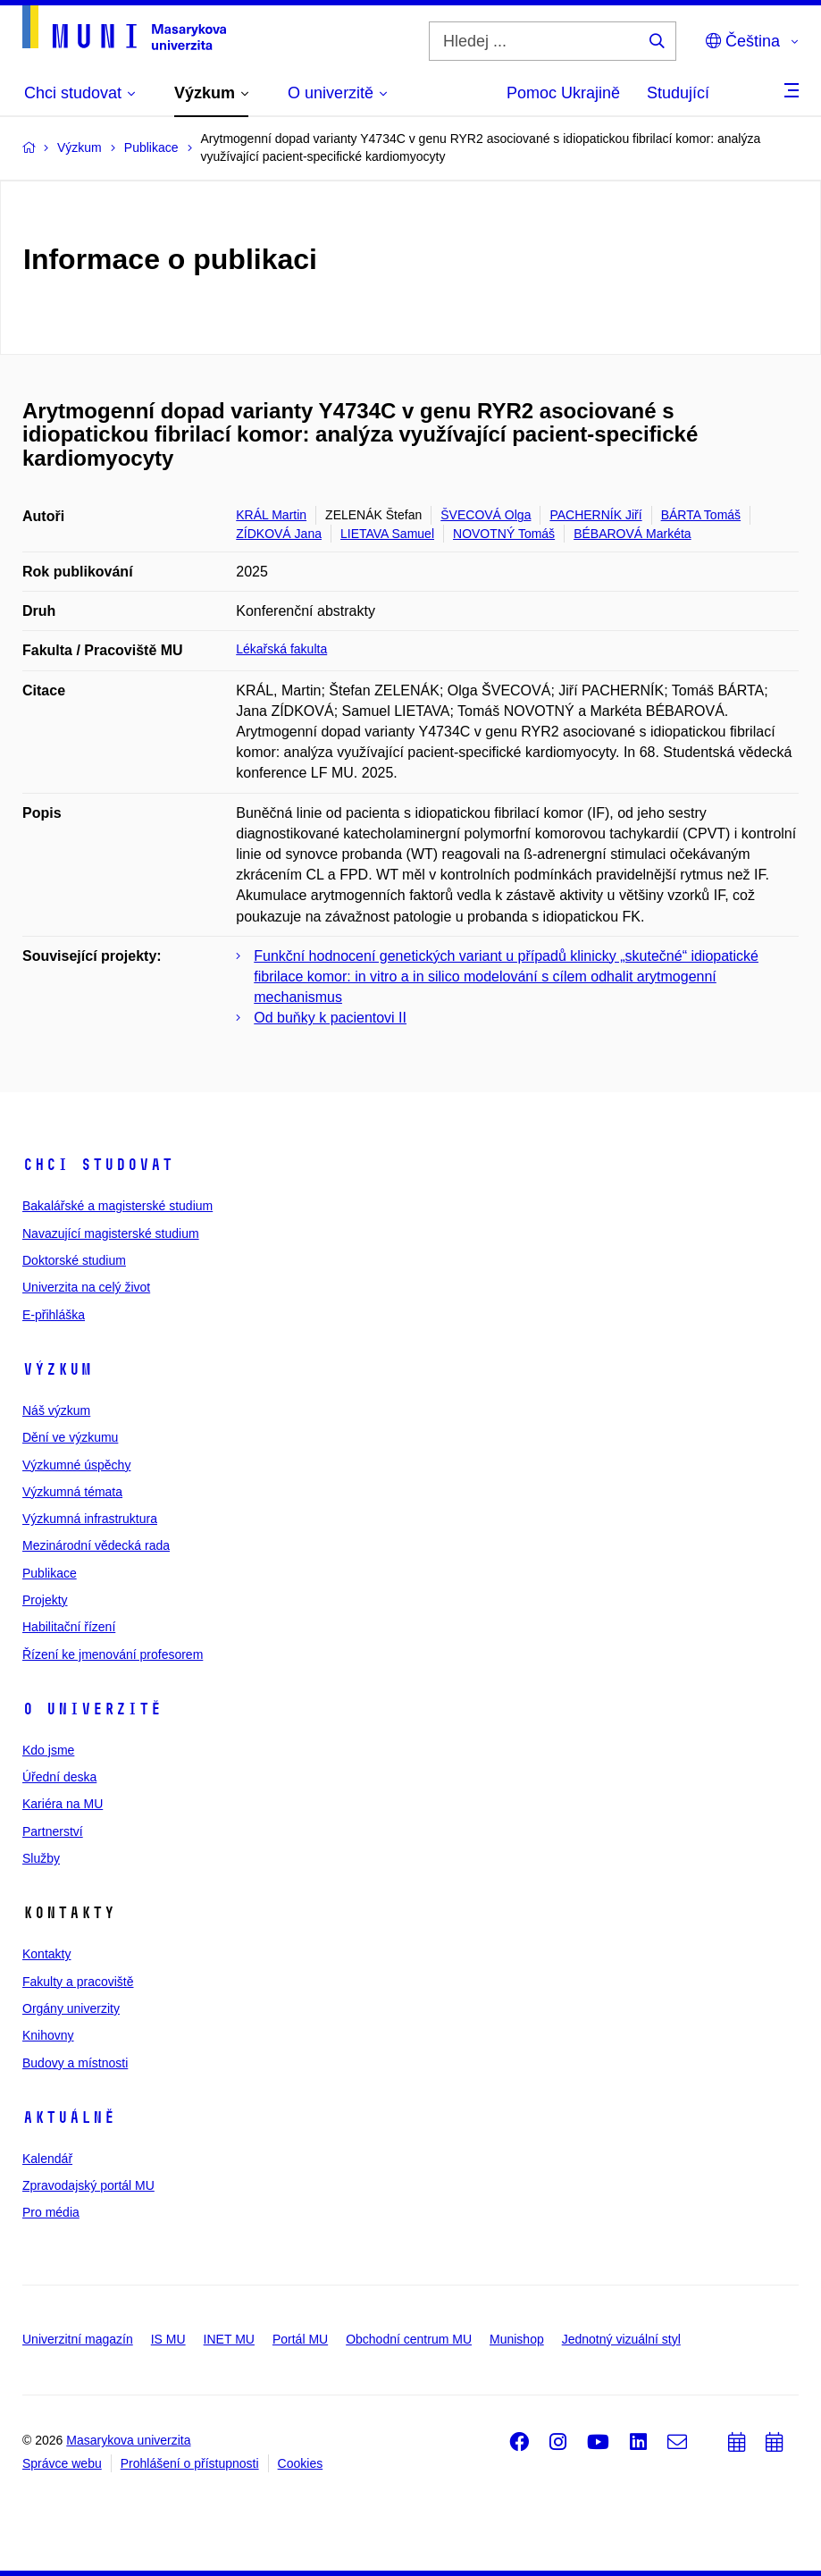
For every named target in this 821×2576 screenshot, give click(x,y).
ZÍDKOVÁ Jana (279, 533)
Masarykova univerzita (128, 2440)
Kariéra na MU (62, 1804)
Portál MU (300, 2339)
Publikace (49, 1573)
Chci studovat (97, 1164)
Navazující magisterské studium (110, 1233)
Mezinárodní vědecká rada (96, 1545)
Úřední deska (59, 1777)
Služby (41, 1858)
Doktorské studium (74, 1260)
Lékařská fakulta (281, 649)
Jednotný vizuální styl (621, 2339)
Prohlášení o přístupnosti (190, 2463)
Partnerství (52, 1831)
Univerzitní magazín (77, 2339)
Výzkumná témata (72, 1492)
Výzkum (57, 1369)
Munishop (517, 2339)
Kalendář (47, 2158)
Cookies (300, 2463)
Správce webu (62, 2463)
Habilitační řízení (68, 1627)
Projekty (45, 1600)
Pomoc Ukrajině (563, 93)
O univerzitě (92, 1709)
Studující (678, 93)
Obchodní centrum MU (409, 2339)
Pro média (51, 2212)
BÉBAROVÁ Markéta (632, 533)
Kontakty (46, 1954)
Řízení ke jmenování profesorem (112, 1654)
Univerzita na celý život (86, 1287)
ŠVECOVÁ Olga (485, 515)
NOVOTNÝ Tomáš (504, 533)
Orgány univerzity (71, 2008)
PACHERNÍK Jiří (595, 515)
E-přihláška (53, 1315)
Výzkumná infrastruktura (89, 1518)
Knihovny (48, 2035)
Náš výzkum (56, 1410)
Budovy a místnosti (75, 2063)
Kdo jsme (48, 1750)
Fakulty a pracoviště (78, 1981)
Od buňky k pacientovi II (330, 1017)
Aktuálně (68, 2117)
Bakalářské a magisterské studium (117, 1206)
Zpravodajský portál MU (88, 2185)
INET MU (229, 2339)
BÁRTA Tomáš (701, 515)
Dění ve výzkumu (70, 1437)
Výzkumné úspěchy (76, 1465)
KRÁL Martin (271, 515)
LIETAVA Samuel (387, 533)
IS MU (168, 2339)
